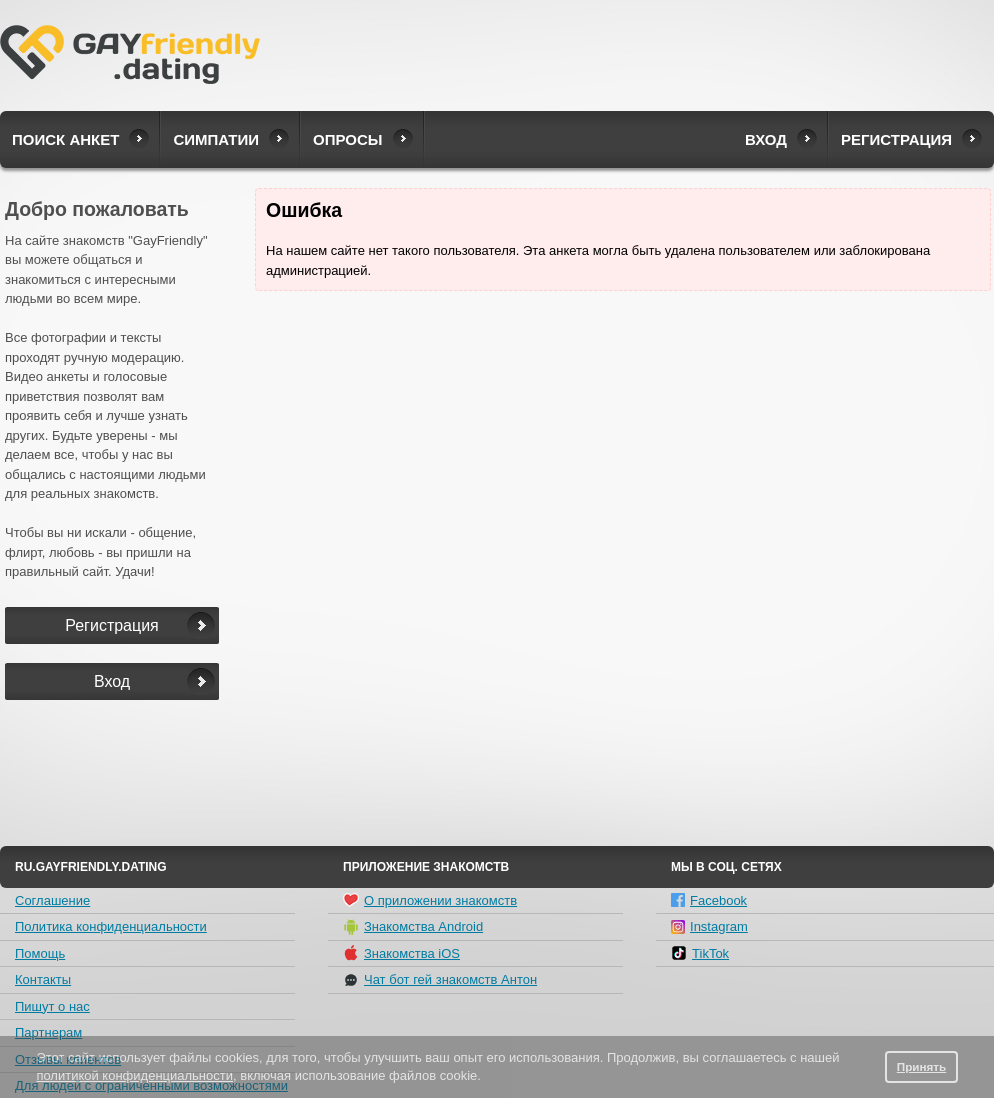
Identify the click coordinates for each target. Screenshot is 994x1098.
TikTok (700, 953)
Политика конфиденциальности (111, 926)
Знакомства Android (413, 927)
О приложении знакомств (430, 900)
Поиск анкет (65, 139)
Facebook (709, 900)
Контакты (43, 979)
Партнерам (48, 1032)
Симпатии (216, 139)
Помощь (40, 953)
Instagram (709, 926)
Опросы (347, 139)
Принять (922, 1066)
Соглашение (52, 900)
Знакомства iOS (401, 953)
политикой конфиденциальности (134, 1075)
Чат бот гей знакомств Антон (440, 980)
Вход (766, 139)
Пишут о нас (52, 1006)
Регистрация (896, 139)
